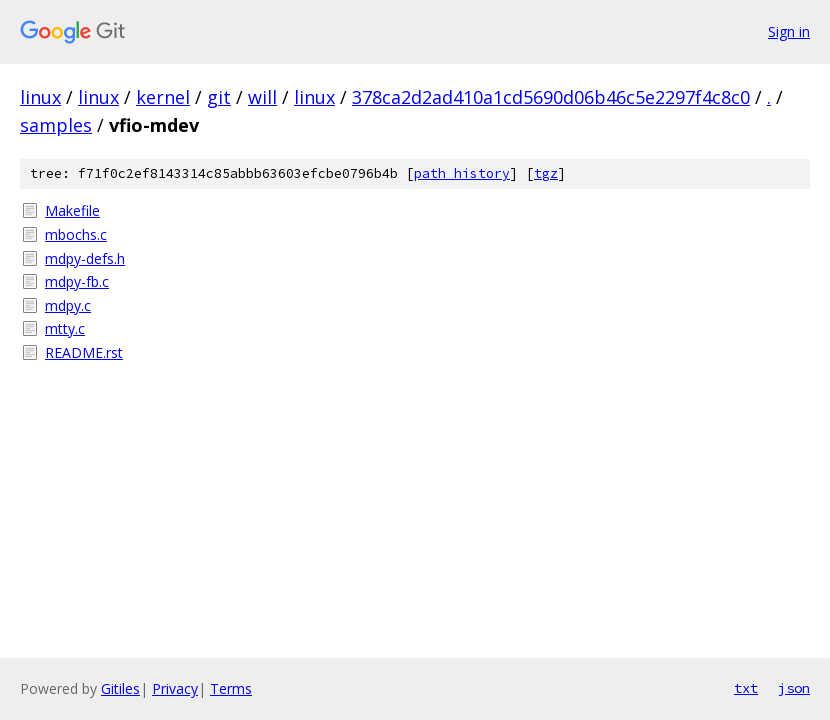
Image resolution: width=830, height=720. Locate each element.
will (262, 97)
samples (56, 125)
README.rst (84, 352)
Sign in (789, 31)
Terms (231, 688)
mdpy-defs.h (85, 258)
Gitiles (120, 688)
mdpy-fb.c (77, 281)
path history (462, 173)
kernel (163, 97)
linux (40, 97)
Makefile (72, 210)
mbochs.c (76, 234)
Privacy (175, 688)
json (794, 688)
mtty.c (65, 328)
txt (746, 688)
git (219, 97)
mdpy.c (68, 305)
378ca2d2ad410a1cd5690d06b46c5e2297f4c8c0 (551, 97)
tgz (546, 173)
